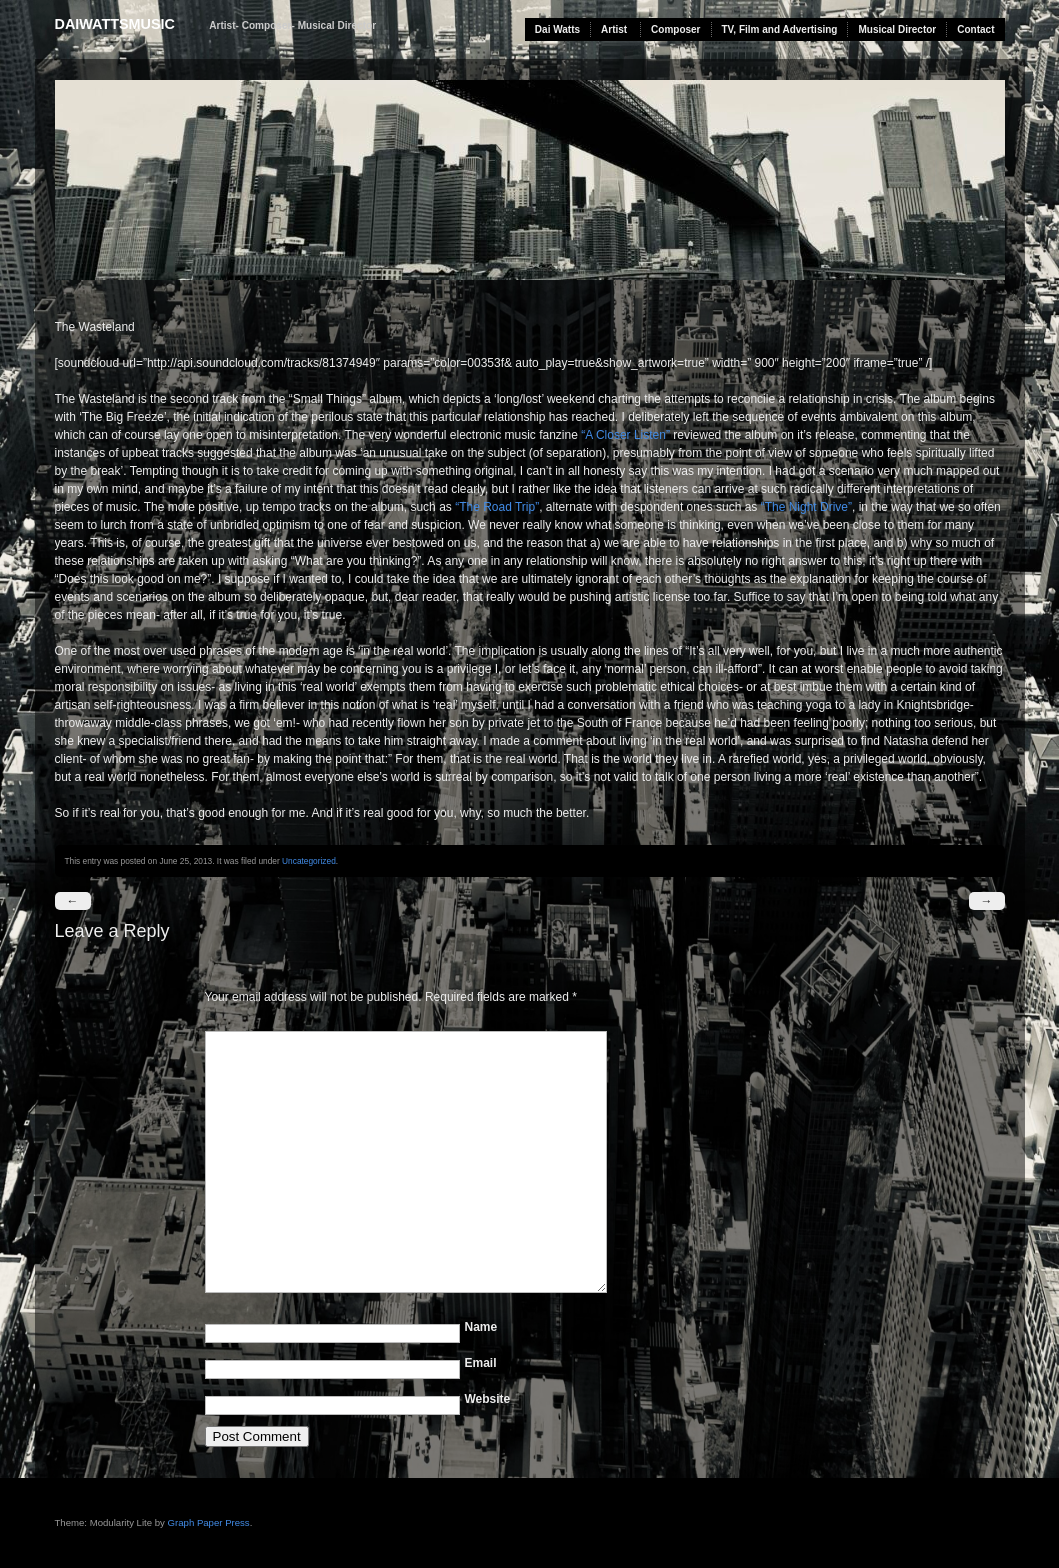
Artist (614, 29)
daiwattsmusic (115, 24)
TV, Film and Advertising (780, 29)
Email (481, 1363)
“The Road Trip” (497, 507)
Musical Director (897, 29)
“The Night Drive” (806, 507)
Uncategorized (309, 861)
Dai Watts (557, 29)
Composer (675, 29)
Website (488, 1399)
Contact (975, 29)
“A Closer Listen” (625, 435)
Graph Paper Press (209, 1522)
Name (481, 1327)
